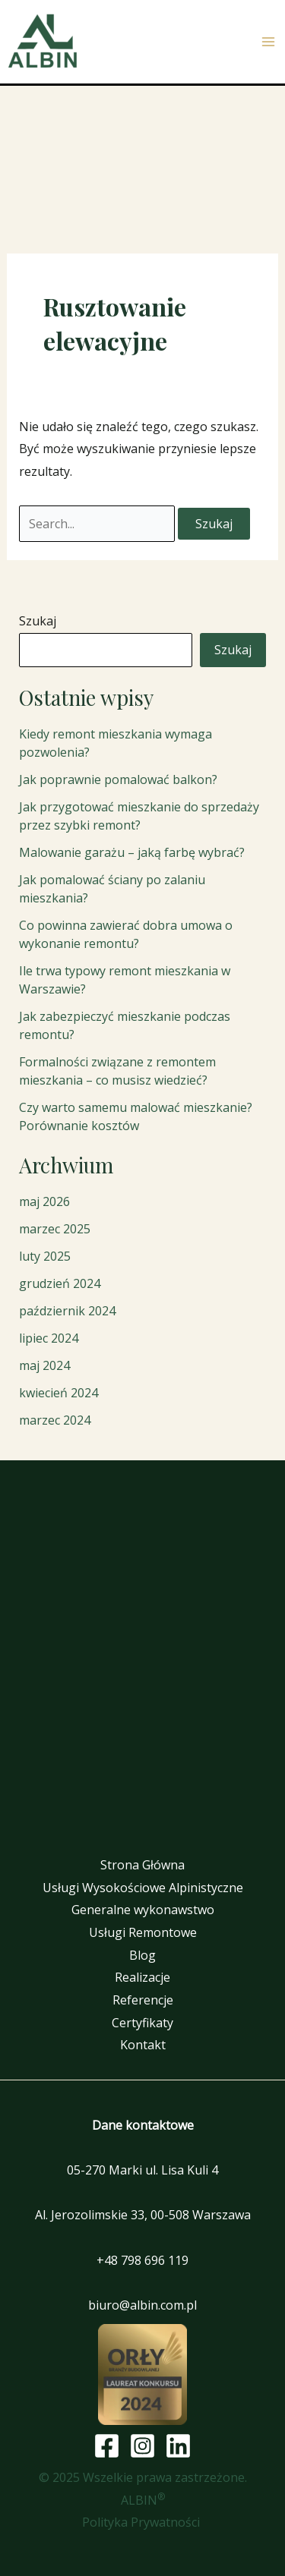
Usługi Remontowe (143, 1932)
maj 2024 (44, 1365)
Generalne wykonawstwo (142, 1909)
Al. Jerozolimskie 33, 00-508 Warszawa (143, 2214)
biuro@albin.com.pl (142, 2305)
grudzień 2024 (59, 1283)
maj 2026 (44, 1201)
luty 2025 (45, 1256)
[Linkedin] (178, 2446)
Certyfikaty (142, 2022)
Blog (142, 1955)
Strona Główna (142, 1864)
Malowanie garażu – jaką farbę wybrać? (132, 852)
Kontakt (143, 2044)
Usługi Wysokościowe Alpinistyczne (143, 1887)
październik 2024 (67, 1310)
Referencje (142, 2000)
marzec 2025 (54, 1228)
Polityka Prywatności (142, 2522)
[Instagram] (142, 2446)
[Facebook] (106, 2446)
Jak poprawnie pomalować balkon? (118, 779)
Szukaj (37, 621)
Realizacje (142, 1977)
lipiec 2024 (48, 1338)
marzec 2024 (54, 1420)
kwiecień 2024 (58, 1392)
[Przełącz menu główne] (268, 41)
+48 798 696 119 (142, 2260)
